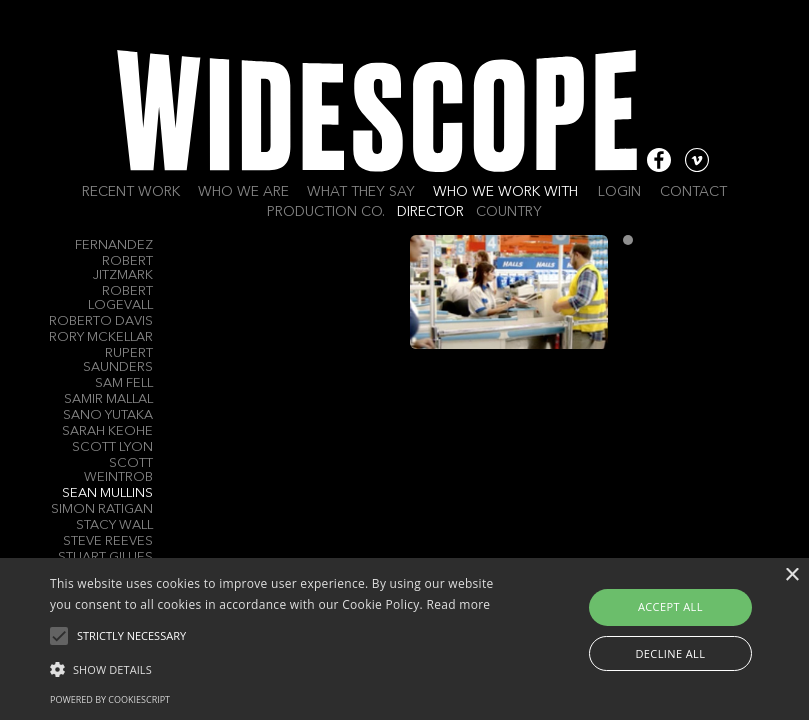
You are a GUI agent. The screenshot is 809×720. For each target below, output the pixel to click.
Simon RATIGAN (102, 509)
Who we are (243, 192)
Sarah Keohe (107, 431)
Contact (693, 192)
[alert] (404, 639)
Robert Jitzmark (123, 268)
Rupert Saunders (118, 360)
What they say (361, 192)
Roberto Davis (101, 321)
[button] (280, 668)
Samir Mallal (108, 399)
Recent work (131, 192)
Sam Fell (124, 383)
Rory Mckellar (101, 337)
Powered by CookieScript (110, 699)
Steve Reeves (108, 541)
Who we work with (505, 192)
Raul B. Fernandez (114, 238)
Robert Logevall (120, 298)
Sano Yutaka (108, 415)
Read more (458, 604)
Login (619, 192)
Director (430, 212)
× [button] (791, 575)
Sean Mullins (107, 493)
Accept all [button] (670, 606)
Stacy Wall (114, 525)
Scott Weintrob (118, 470)
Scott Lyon (112, 447)
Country (509, 212)
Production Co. (326, 212)
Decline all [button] (670, 653)
